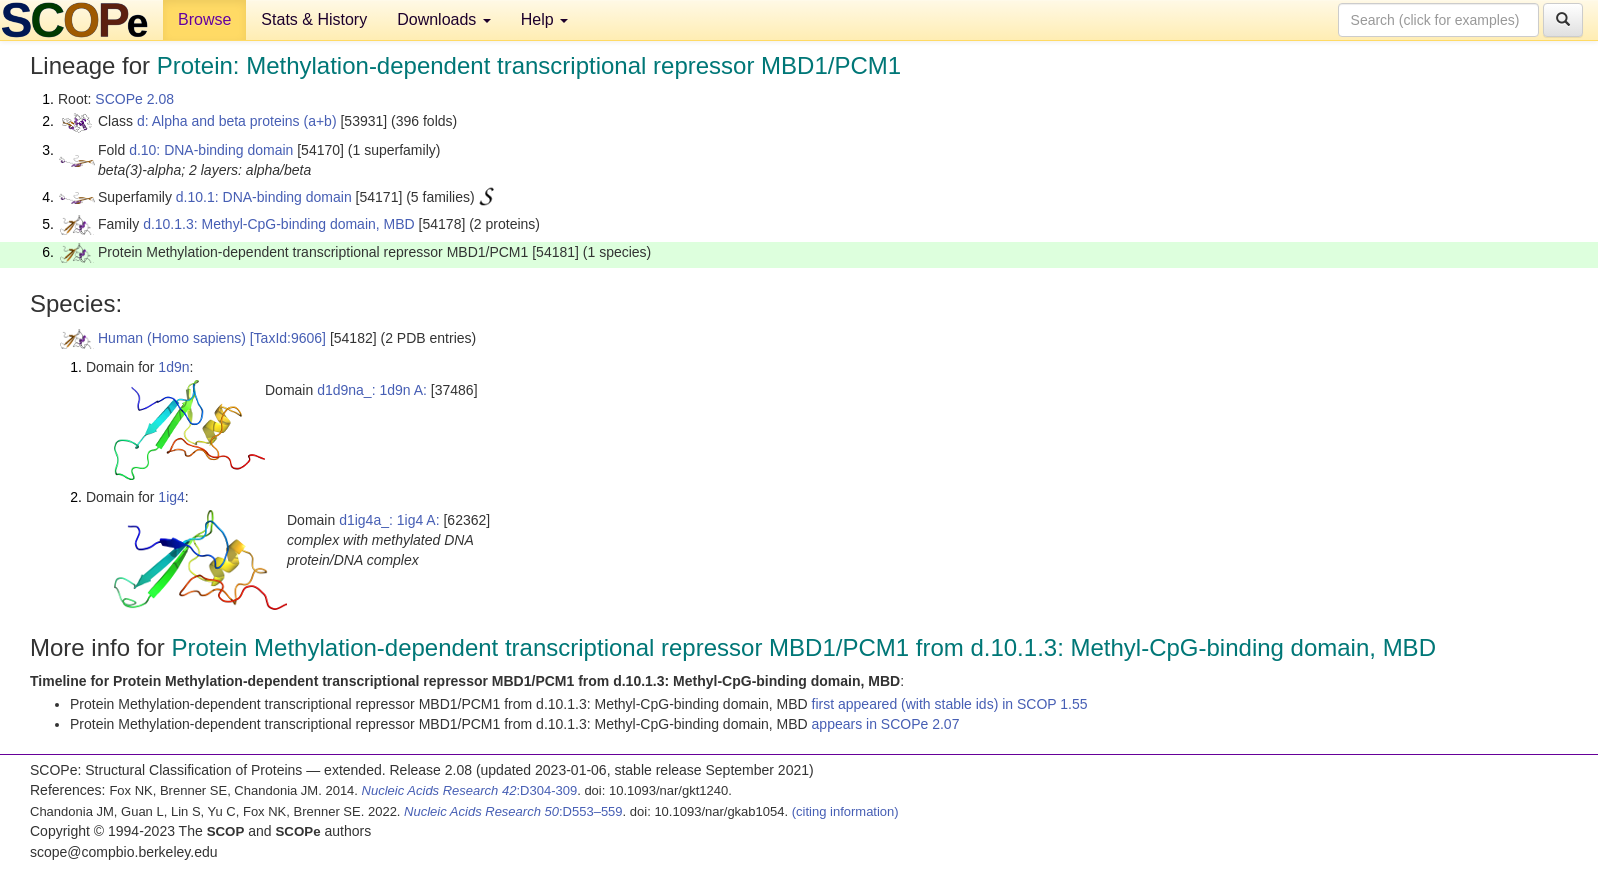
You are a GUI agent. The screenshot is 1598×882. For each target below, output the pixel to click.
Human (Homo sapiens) (172, 338)
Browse (204, 19)
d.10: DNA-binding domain (211, 150)
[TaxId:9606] (288, 338)
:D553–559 (513, 811)
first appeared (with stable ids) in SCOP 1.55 (950, 704)
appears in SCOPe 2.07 (886, 724)
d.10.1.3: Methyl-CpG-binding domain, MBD (279, 224)
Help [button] (544, 19)
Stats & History (314, 19)
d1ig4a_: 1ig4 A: (389, 520)
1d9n (173, 367)
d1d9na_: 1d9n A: (372, 390)
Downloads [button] (444, 19)
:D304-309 (470, 790)
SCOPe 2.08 (134, 99)
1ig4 (171, 497)
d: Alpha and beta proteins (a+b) (237, 121)
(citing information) (845, 811)
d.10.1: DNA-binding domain (264, 197)
